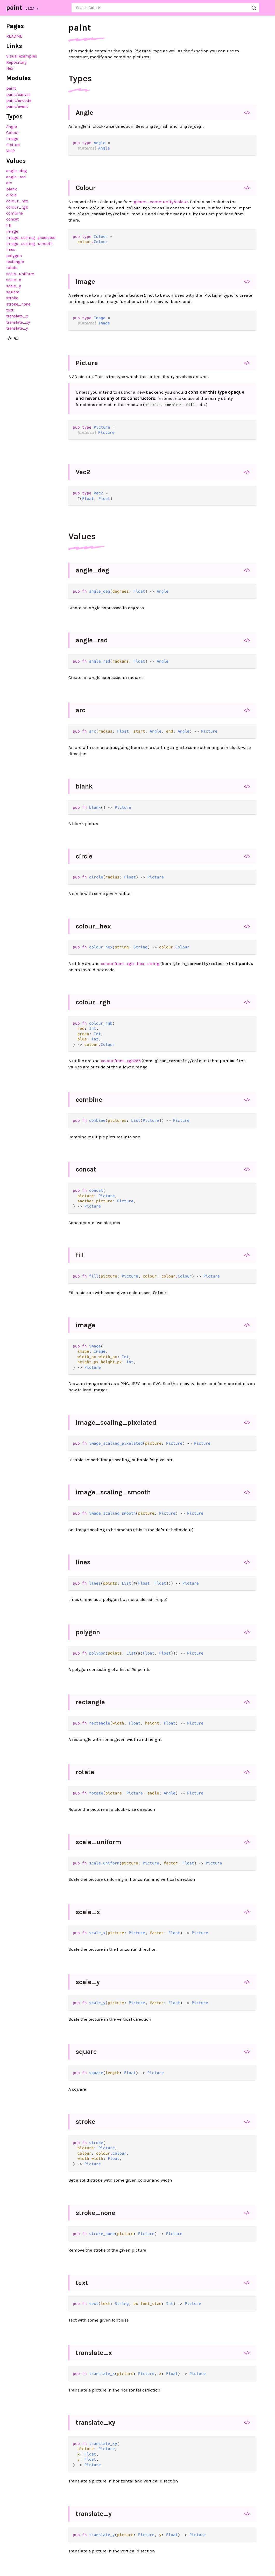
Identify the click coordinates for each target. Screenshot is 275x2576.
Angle (11, 126)
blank (11, 189)
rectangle (15, 261)
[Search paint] (165, 7)
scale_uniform (20, 273)
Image (12, 138)
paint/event (17, 106)
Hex (9, 68)
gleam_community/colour (161, 201)
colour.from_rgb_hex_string (130, 963)
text (9, 310)
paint (14, 7)
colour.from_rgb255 (121, 1060)
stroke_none (18, 304)
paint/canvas (18, 94)
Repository (16, 62)
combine (14, 213)
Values (82, 536)
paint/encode (18, 100)
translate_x (17, 316)
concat (12, 219)
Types (80, 78)
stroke (12, 297)
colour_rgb (17, 207)
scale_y (13, 285)
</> (247, 112)
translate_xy (18, 322)
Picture (13, 144)
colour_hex (17, 200)
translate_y (17, 328)
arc (9, 182)
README (14, 36)
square (12, 291)
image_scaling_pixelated (31, 237)
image (12, 231)
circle (11, 195)
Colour (12, 132)
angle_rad (16, 176)
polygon (14, 255)
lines (10, 249)
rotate (11, 267)
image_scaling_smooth (29, 243)
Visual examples (21, 56)
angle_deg (16, 170)
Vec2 (10, 150)
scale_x (13, 279)
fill (8, 225)
